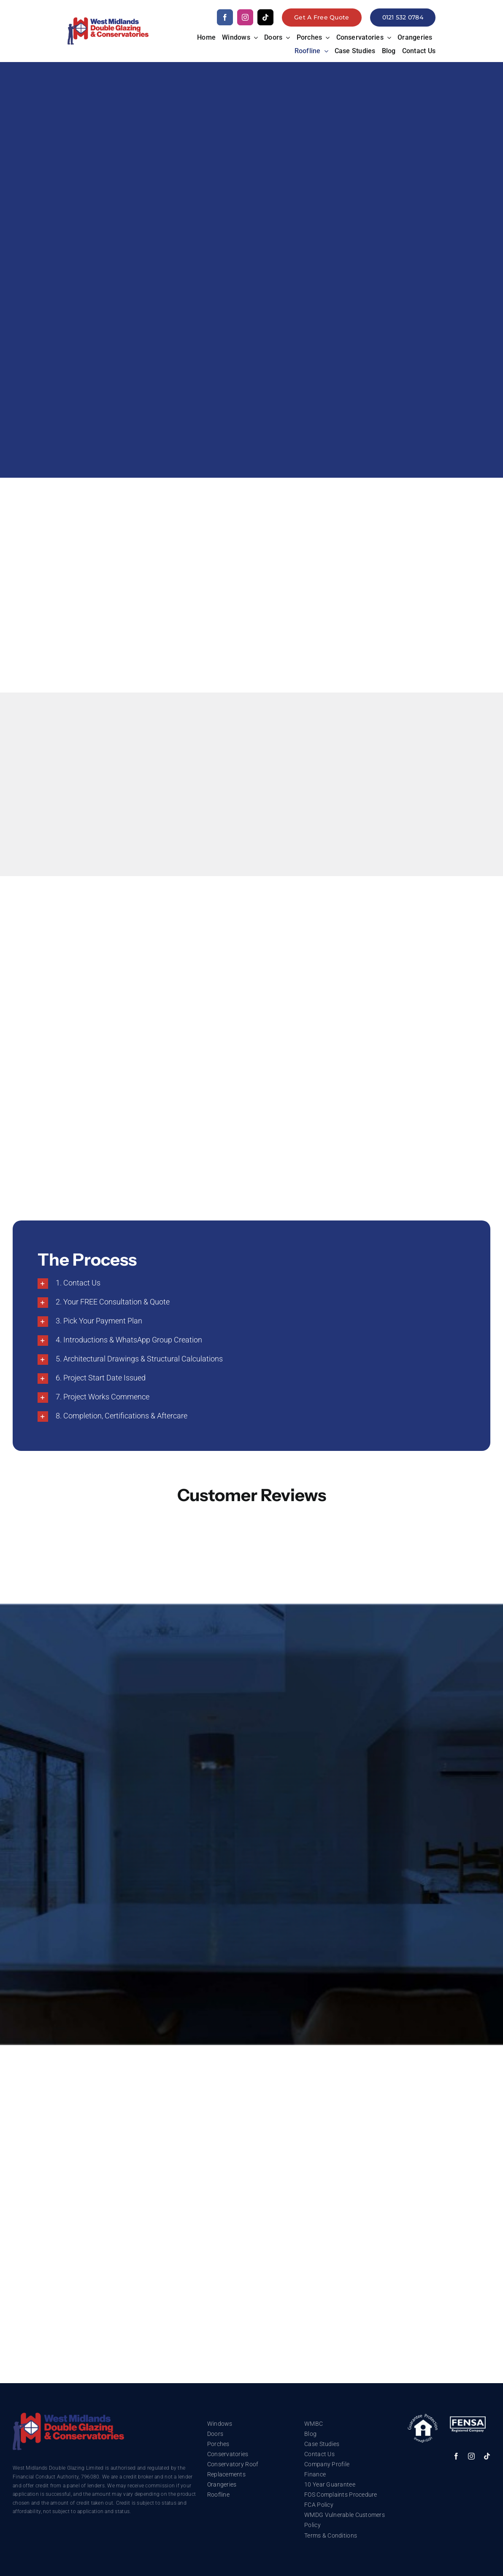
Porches (218, 2444)
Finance (315, 2474)
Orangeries (222, 2484)
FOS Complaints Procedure (340, 2494)
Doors (215, 2433)
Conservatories (228, 2454)
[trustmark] (68, 2416)
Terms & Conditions (330, 2535)
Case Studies (321, 2444)
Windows (220, 2423)
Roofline (218, 2494)
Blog (310, 2433)
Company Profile (326, 2464)
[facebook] (225, 17)
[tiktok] (265, 17)
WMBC (313, 2423)
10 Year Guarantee (329, 2484)
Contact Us (319, 2454)
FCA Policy (318, 2504)
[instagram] (245, 17)
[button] (251, 1283)
